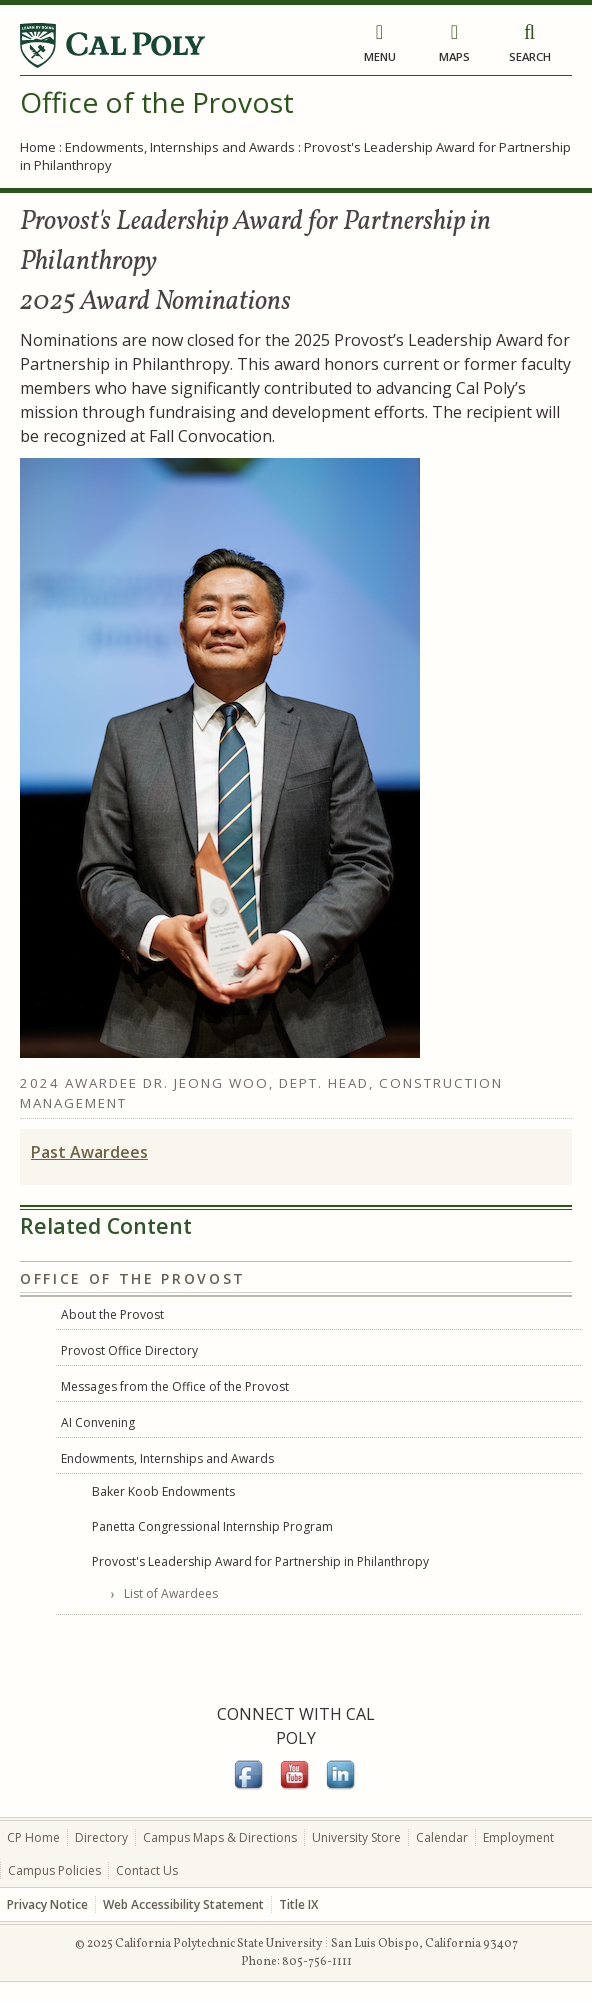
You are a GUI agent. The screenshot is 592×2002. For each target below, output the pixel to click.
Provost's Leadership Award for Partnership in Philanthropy (260, 1561)
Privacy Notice (47, 1904)
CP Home (33, 1837)
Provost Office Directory (129, 1350)
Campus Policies (54, 1870)
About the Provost (112, 1314)
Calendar (442, 1837)
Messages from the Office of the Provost (175, 1386)
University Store (356, 1837)
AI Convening (98, 1422)
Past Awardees (89, 1152)
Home (38, 147)
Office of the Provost (157, 102)
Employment (518, 1837)
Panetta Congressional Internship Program (212, 1526)
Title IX (298, 1904)
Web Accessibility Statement (183, 1904)
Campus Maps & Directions (220, 1837)
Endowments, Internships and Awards (180, 147)
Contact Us (147, 1870)
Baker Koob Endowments (163, 1491)
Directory (101, 1837)
